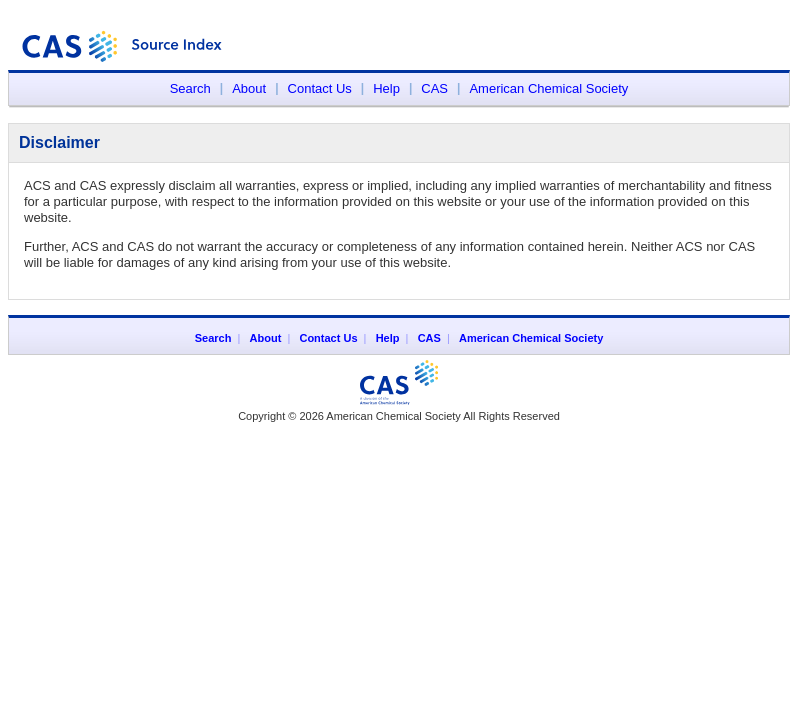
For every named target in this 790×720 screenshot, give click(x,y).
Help (386, 88)
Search (190, 88)
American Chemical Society (548, 88)
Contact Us (320, 88)
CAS (434, 88)
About (249, 88)
